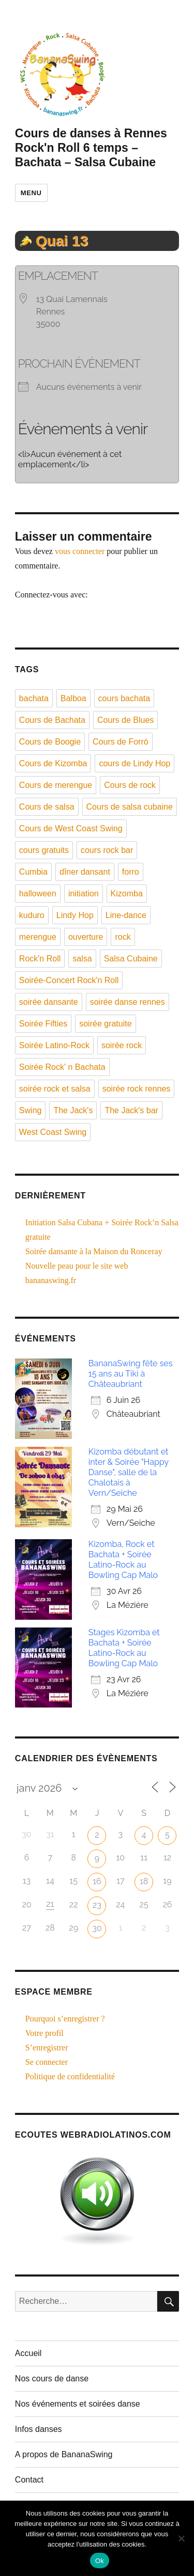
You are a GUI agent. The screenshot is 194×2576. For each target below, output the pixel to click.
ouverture (85, 937)
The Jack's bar (131, 1110)
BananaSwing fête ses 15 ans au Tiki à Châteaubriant (130, 1373)
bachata (34, 698)
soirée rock (121, 1045)
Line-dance (126, 915)
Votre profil (44, 2033)
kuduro (31, 915)
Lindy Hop (75, 915)
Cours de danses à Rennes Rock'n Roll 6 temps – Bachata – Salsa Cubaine (91, 148)
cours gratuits (44, 850)
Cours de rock (130, 785)
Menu (31, 193)
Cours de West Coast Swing (71, 828)
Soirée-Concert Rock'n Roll (68, 980)
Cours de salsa (46, 806)
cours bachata (124, 698)
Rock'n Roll (40, 958)
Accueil (28, 2353)
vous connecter (80, 551)
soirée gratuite (105, 1023)
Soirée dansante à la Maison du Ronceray (93, 1251)
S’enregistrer (46, 2047)
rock (122, 937)
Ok (99, 2561)
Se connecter (46, 2062)
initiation (83, 893)
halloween (37, 893)
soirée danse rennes (127, 1002)
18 (144, 1881)
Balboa (73, 698)
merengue (37, 937)
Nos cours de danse (51, 2378)
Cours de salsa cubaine (129, 806)
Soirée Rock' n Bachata (62, 1067)
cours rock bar (107, 850)
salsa (82, 958)
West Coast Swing (52, 1132)
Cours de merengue (55, 785)
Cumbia (33, 871)
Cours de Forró (120, 741)
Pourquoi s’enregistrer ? (65, 2018)
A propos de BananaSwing (64, 2454)
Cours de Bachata (52, 720)
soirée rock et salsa (55, 1088)
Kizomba (127, 893)
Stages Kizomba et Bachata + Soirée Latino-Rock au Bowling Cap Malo (124, 1647)
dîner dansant (84, 871)
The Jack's (73, 1110)
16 (97, 1881)
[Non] (181, 2538)
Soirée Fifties (43, 1023)
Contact (29, 2479)
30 (96, 1928)
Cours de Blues (125, 720)
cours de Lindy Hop (134, 763)
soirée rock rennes (136, 1088)
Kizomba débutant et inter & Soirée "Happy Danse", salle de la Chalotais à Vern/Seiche (128, 1472)
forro (130, 871)
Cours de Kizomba (53, 763)
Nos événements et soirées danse (77, 2403)
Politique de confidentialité (70, 2076)
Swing (30, 1110)
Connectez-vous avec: (51, 594)
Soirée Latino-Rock (54, 1045)
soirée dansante (48, 1002)
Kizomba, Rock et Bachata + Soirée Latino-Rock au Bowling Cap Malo (123, 1559)
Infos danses (38, 2429)
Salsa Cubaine (131, 958)
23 (97, 1905)
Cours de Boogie (50, 741)
